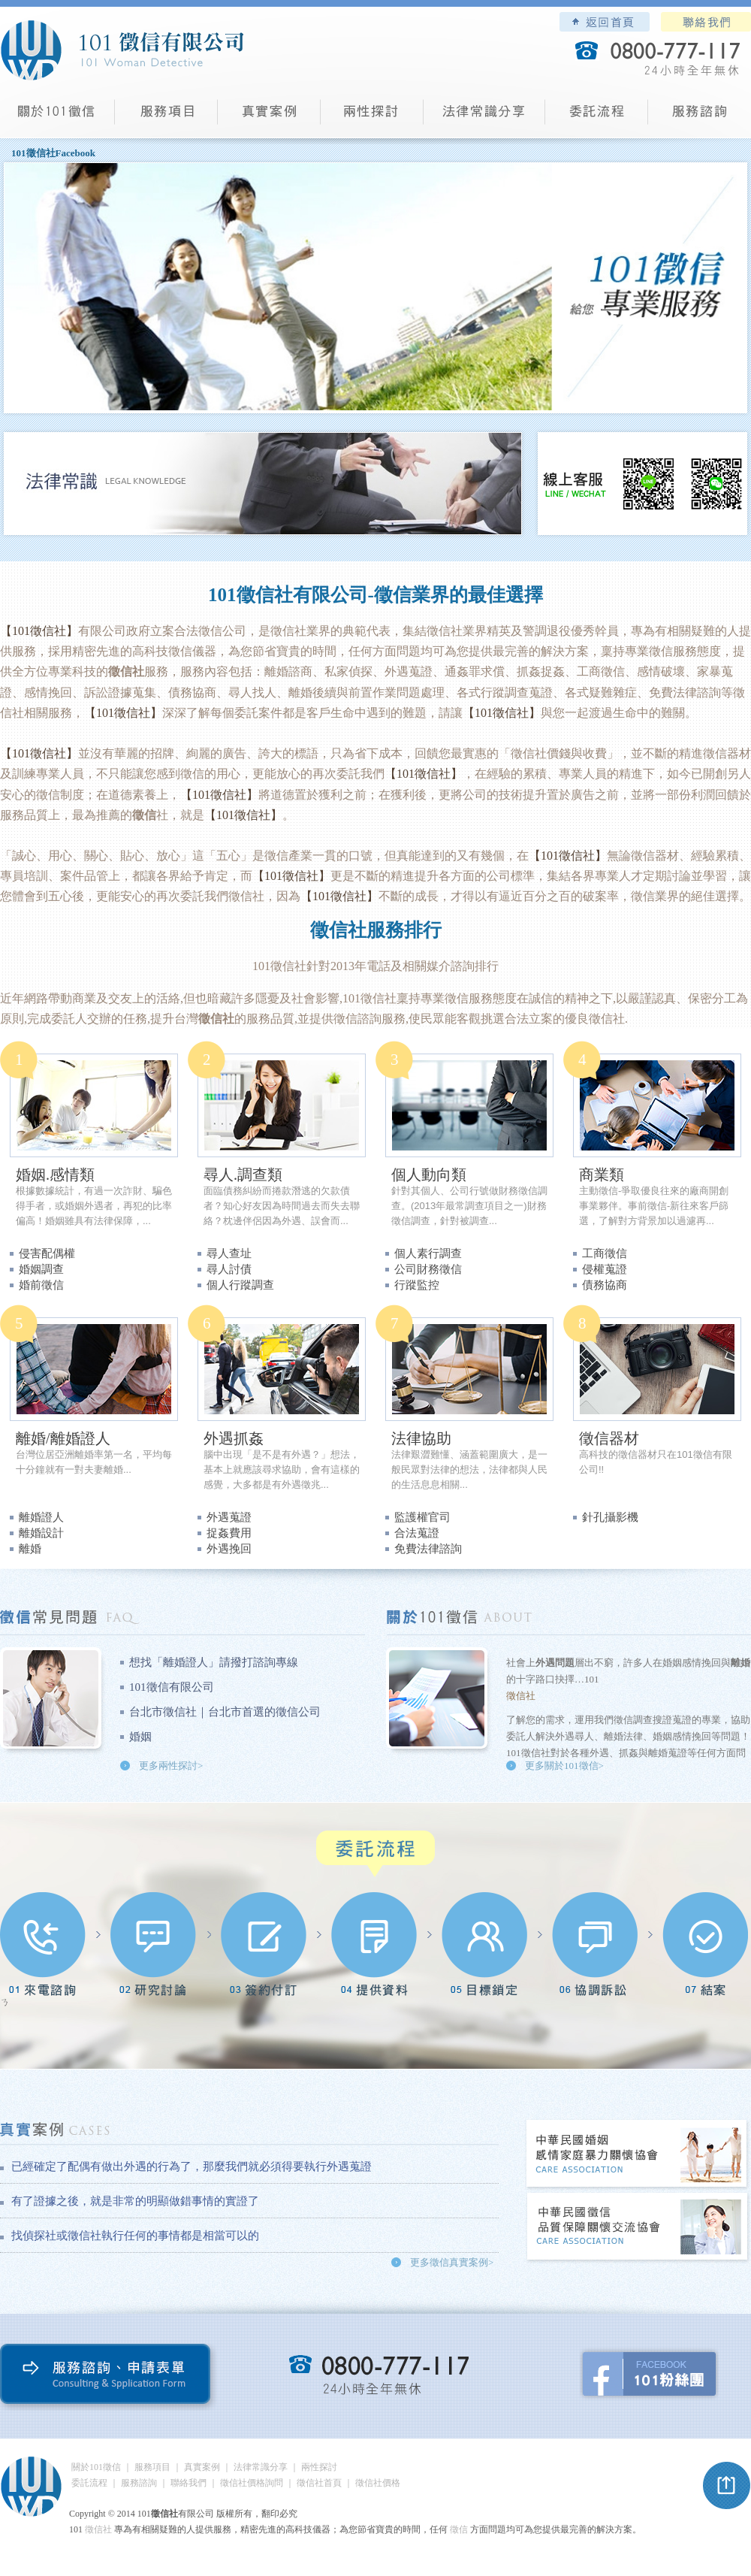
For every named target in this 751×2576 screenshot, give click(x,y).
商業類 (601, 1174)
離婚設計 (41, 1533)
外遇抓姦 (234, 1438)
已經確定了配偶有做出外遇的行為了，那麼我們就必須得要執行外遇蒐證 (191, 2166)
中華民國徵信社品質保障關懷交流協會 (637, 2227)
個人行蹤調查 (240, 1285)
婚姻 (140, 1737)
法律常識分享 (484, 117)
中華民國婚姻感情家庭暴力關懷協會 (637, 2154)
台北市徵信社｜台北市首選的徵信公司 (225, 1712)
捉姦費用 (229, 1533)
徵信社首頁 (319, 2483)
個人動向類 (428, 1174)
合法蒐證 (416, 1533)
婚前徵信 (41, 1285)
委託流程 (596, 117)
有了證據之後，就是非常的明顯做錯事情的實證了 (135, 2201)
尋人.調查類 (243, 1174)
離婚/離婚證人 (63, 1438)
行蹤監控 (416, 1285)
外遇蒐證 (229, 1517)
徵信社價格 (377, 2483)
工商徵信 (604, 1253)
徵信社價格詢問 (251, 2483)
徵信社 (288, 966)
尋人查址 (229, 1253)
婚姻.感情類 (55, 1174)
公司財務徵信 (428, 1269)
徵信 (459, 2529)
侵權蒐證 (604, 1269)
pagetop (727, 2486)
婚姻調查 (41, 1269)
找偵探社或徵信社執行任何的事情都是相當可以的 (135, 2236)
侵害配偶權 (47, 1253)
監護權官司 (422, 1517)
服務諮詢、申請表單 (108, 2377)
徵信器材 (609, 1438)
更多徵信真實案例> (451, 2262)
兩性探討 (372, 117)
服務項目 (166, 117)
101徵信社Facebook (53, 153)
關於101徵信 (96, 2467)
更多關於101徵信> (564, 1765)
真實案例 (269, 117)
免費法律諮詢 (428, 1549)
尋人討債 (229, 1269)
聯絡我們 (706, 22)
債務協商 (604, 1285)
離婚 (30, 1549)
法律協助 (421, 1438)
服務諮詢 (699, 117)
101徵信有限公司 (171, 1687)
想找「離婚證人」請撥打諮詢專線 (213, 1662)
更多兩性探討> (171, 1765)
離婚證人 (41, 1517)
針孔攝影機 (610, 1517)
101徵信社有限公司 (121, 50)
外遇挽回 (229, 1549)
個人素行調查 (428, 1253)
